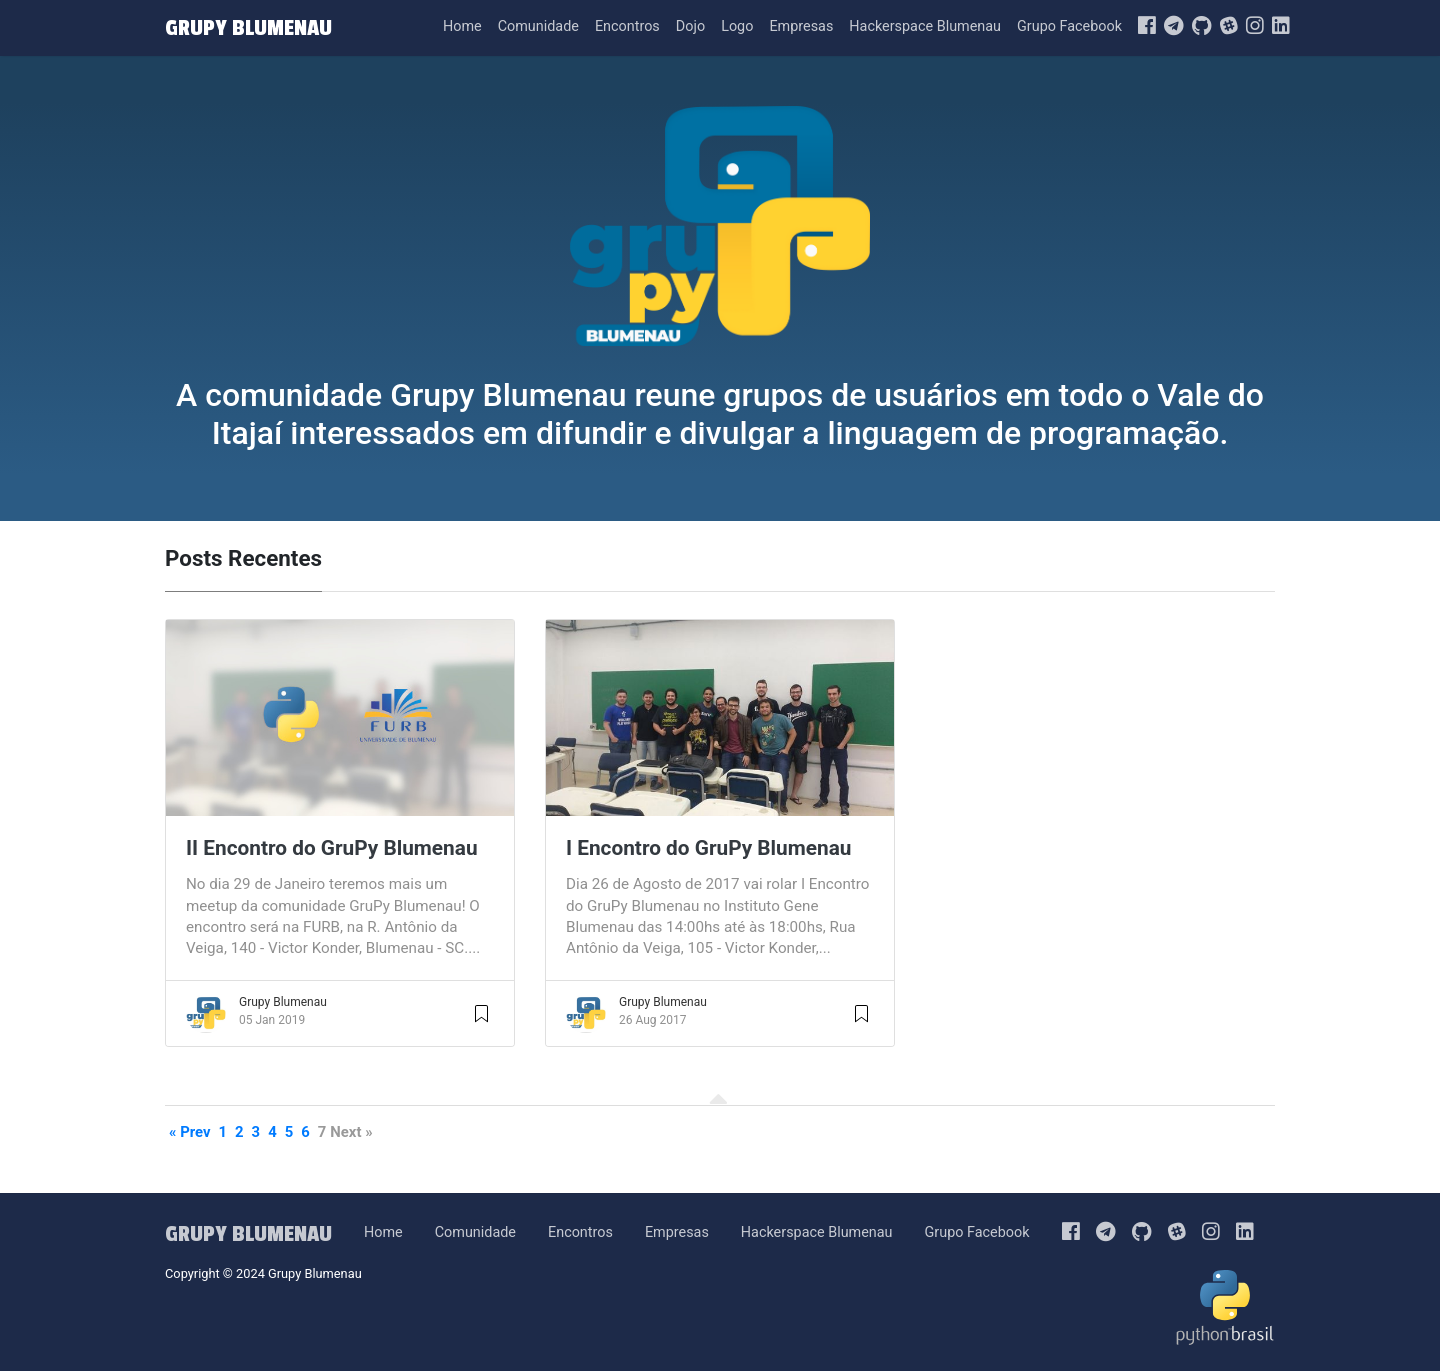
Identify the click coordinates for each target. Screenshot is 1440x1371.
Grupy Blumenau (283, 1002)
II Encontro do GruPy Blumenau (332, 848)
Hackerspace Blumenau (925, 26)
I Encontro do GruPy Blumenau (708, 848)
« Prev (190, 1132)
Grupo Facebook (1069, 26)
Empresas (801, 26)
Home (462, 26)
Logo (737, 26)
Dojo (690, 26)
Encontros (627, 26)
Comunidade (538, 26)
